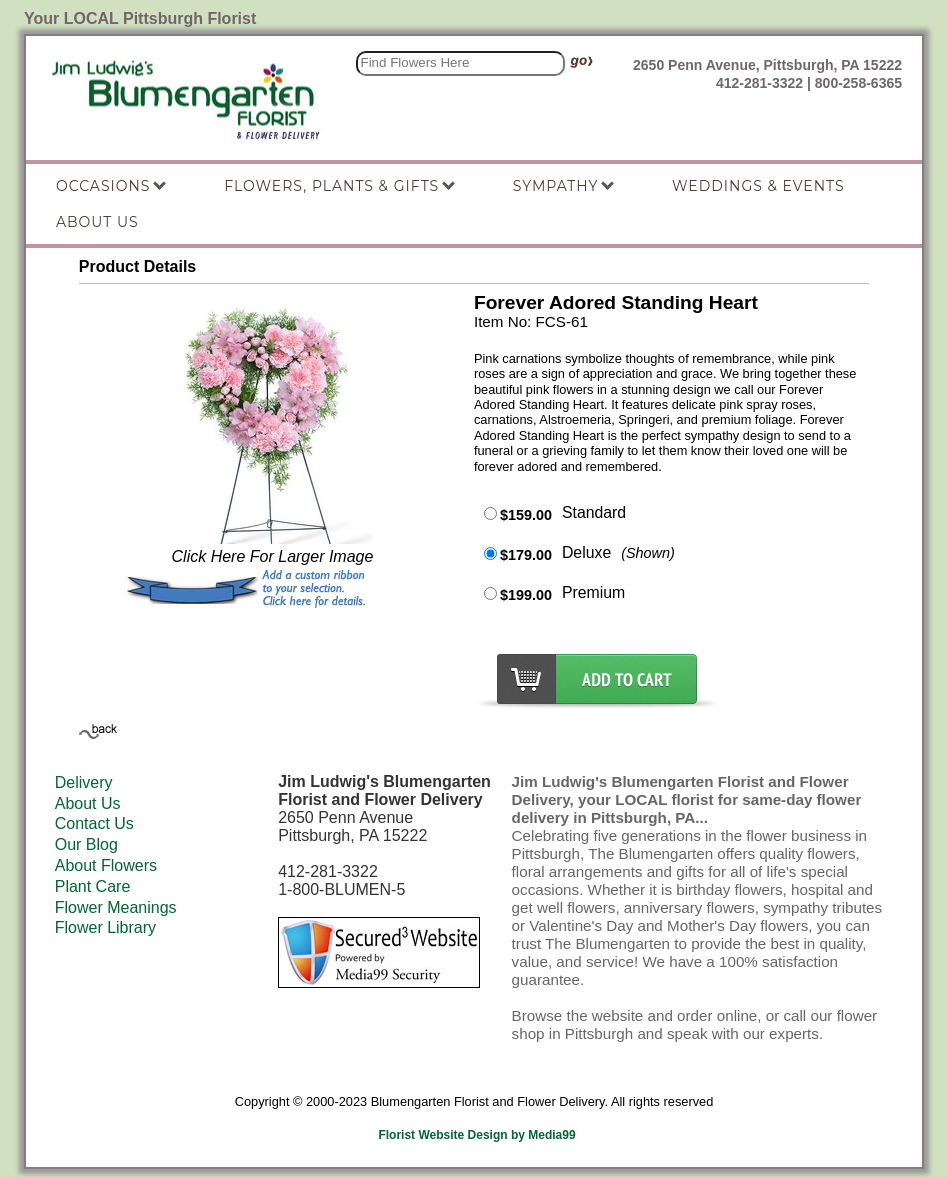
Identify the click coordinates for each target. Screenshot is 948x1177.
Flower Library (105, 927)
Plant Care (93, 886)
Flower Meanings (116, 907)
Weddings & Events (758, 186)
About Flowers (106, 865)
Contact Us (94, 823)
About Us (88, 803)
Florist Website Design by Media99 (476, 1135)
